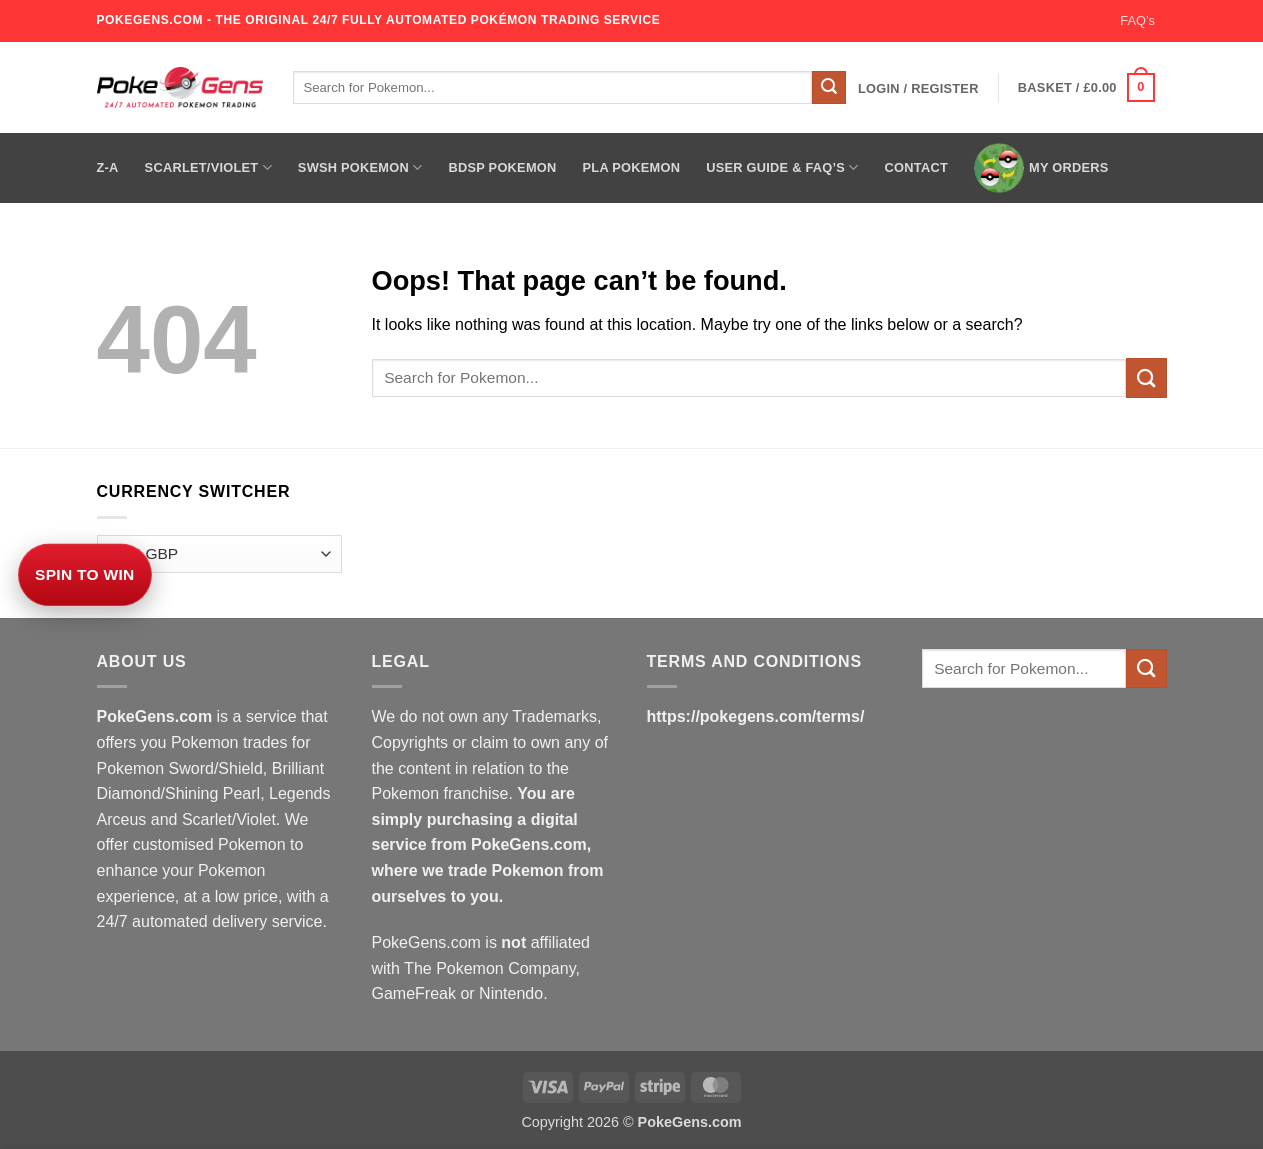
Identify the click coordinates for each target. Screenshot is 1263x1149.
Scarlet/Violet (208, 167)
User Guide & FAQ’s (782, 167)
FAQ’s (1137, 20)
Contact (916, 167)
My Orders (1041, 168)
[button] (918, 89)
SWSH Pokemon (360, 167)
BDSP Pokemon (502, 167)
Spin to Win (85, 574)
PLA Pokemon (632, 167)
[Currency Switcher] (219, 554)
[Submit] (829, 88)
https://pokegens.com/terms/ (756, 716)
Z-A (108, 167)
